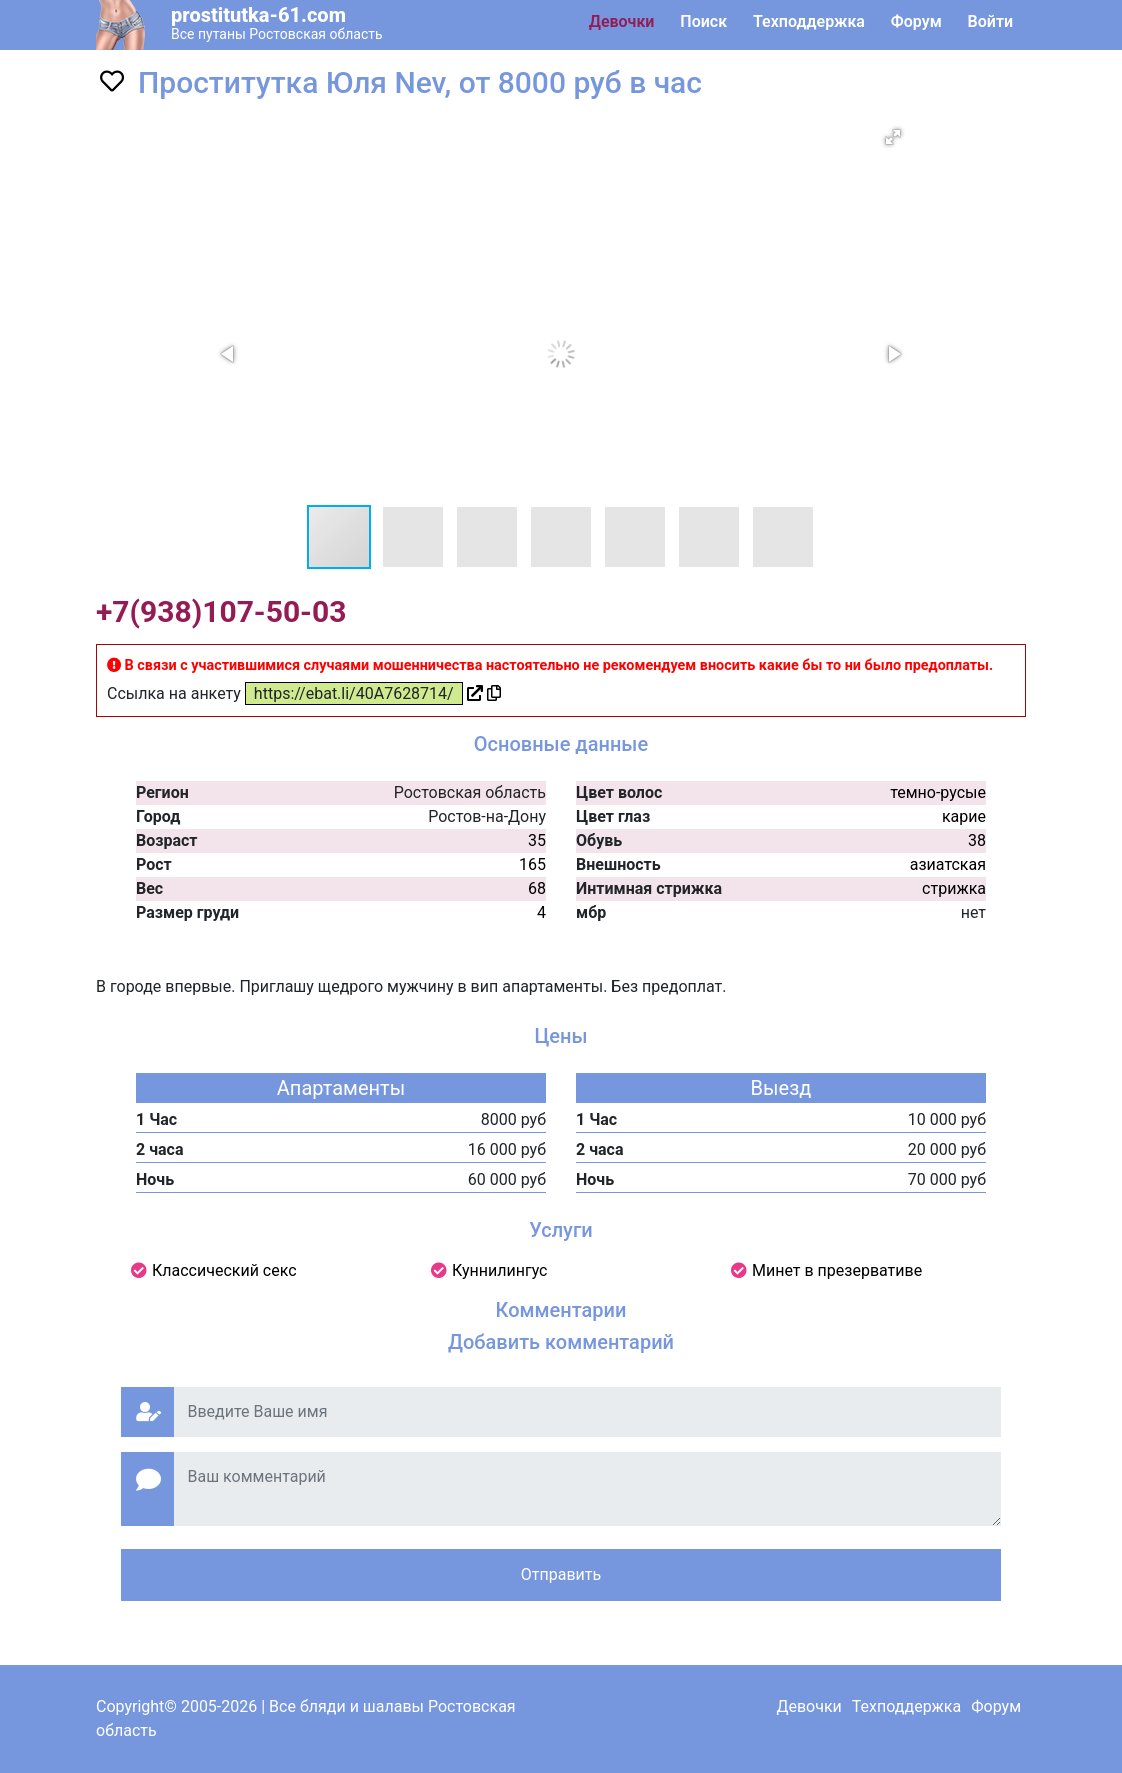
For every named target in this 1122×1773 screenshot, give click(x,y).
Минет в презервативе (837, 1270)
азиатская (948, 864)
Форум (916, 21)
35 (537, 840)
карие (964, 816)
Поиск (703, 21)
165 (532, 864)
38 (977, 840)
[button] (893, 137)
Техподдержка (809, 21)
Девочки (622, 21)
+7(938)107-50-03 (221, 611)
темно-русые (938, 792)
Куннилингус (500, 1270)
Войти (990, 21)
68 (537, 888)
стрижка (954, 888)
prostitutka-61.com (258, 15)
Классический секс (224, 1270)
